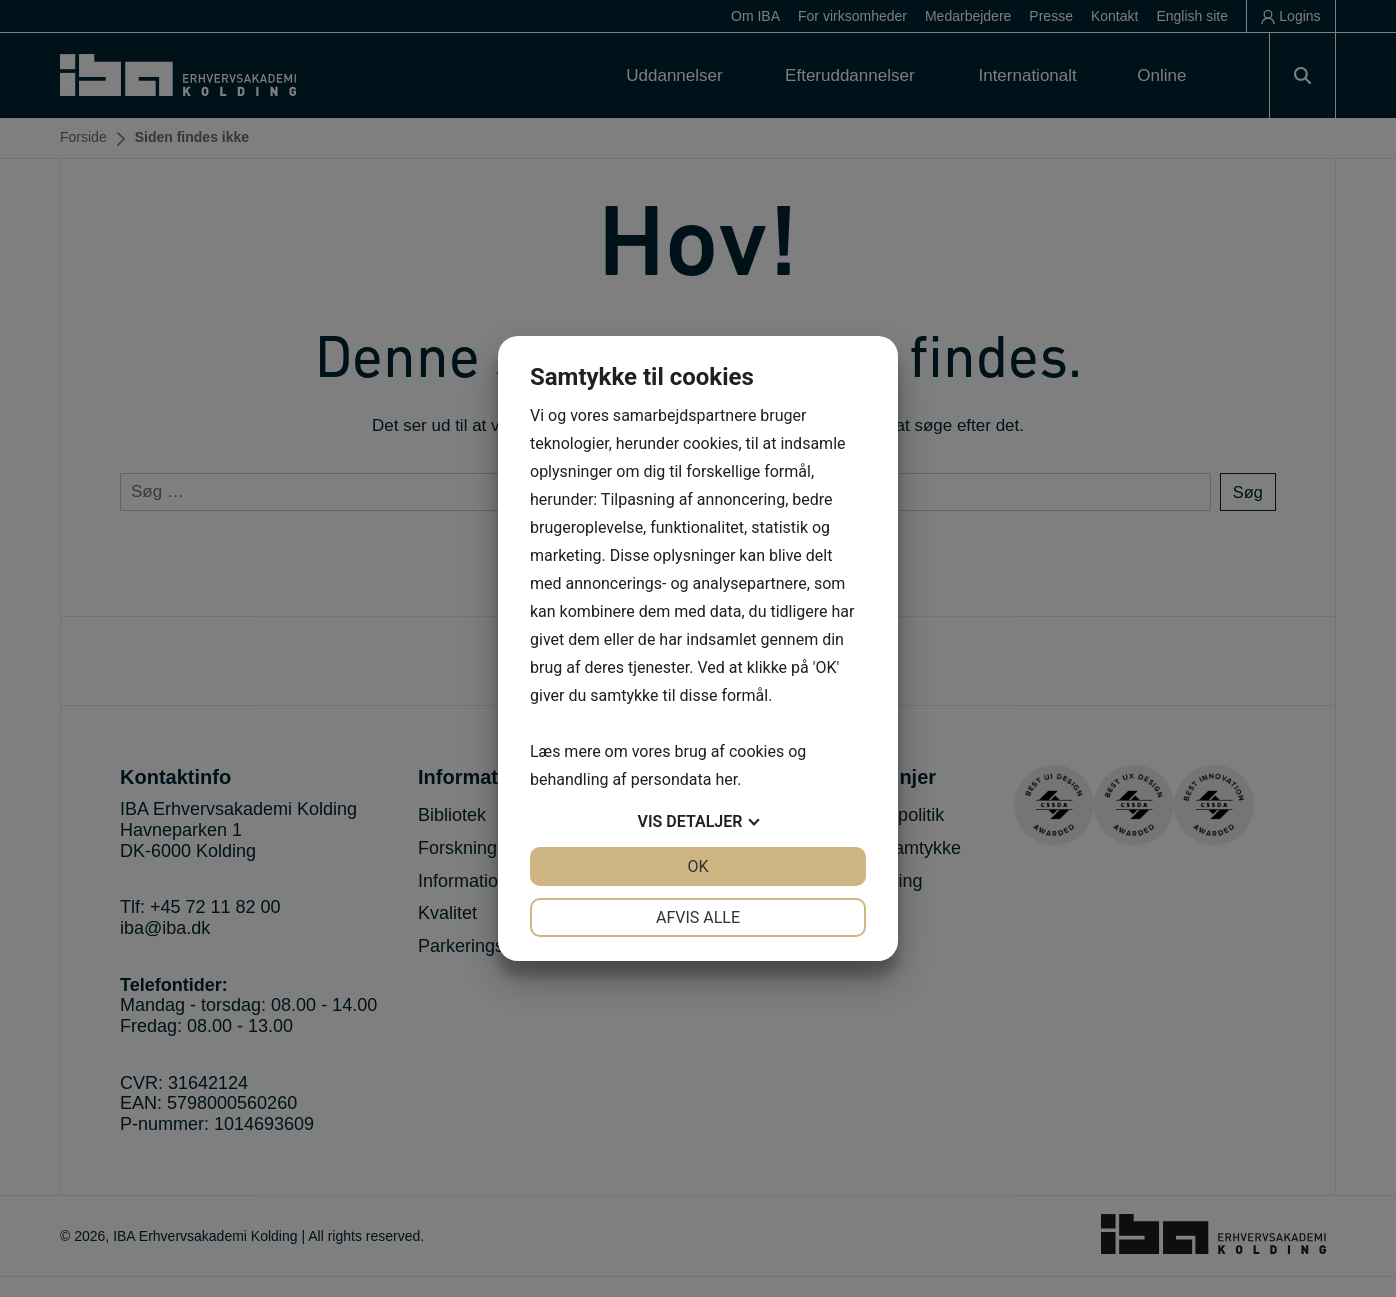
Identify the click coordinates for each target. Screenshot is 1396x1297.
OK (697, 866)
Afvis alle (698, 917)
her (726, 779)
